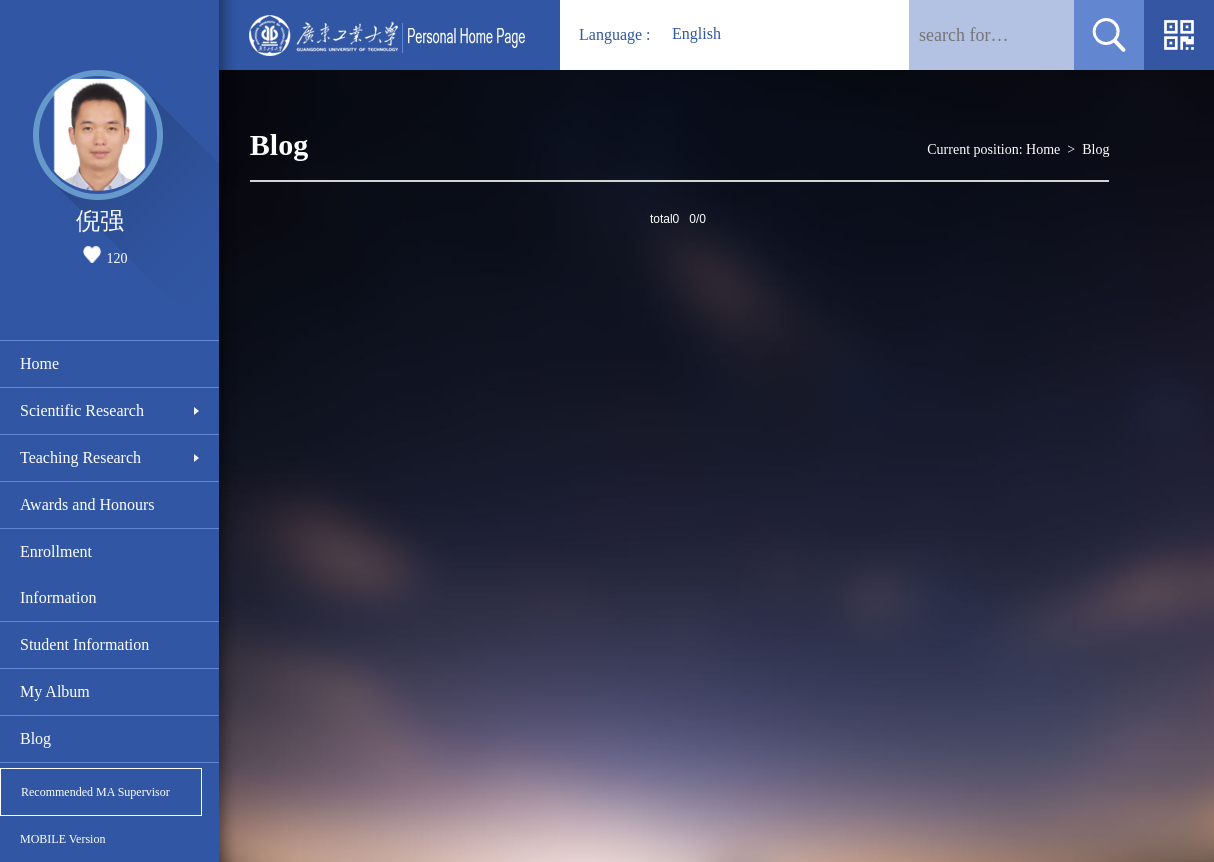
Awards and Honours (87, 504)
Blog (35, 738)
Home (39, 363)
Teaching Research (80, 457)
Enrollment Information (58, 574)
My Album (55, 691)
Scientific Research (82, 410)
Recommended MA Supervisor (95, 792)
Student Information (84, 644)
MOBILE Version (62, 839)
